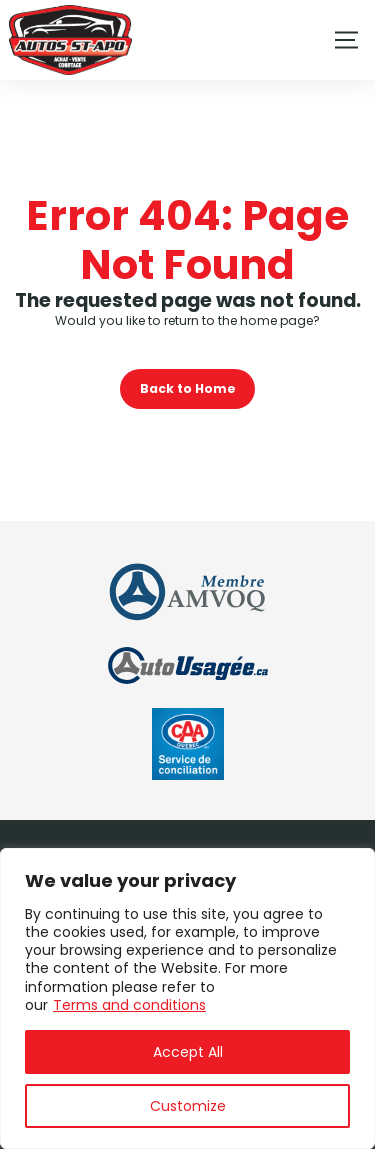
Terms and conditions (129, 1005)
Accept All (188, 1052)
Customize (188, 1106)
